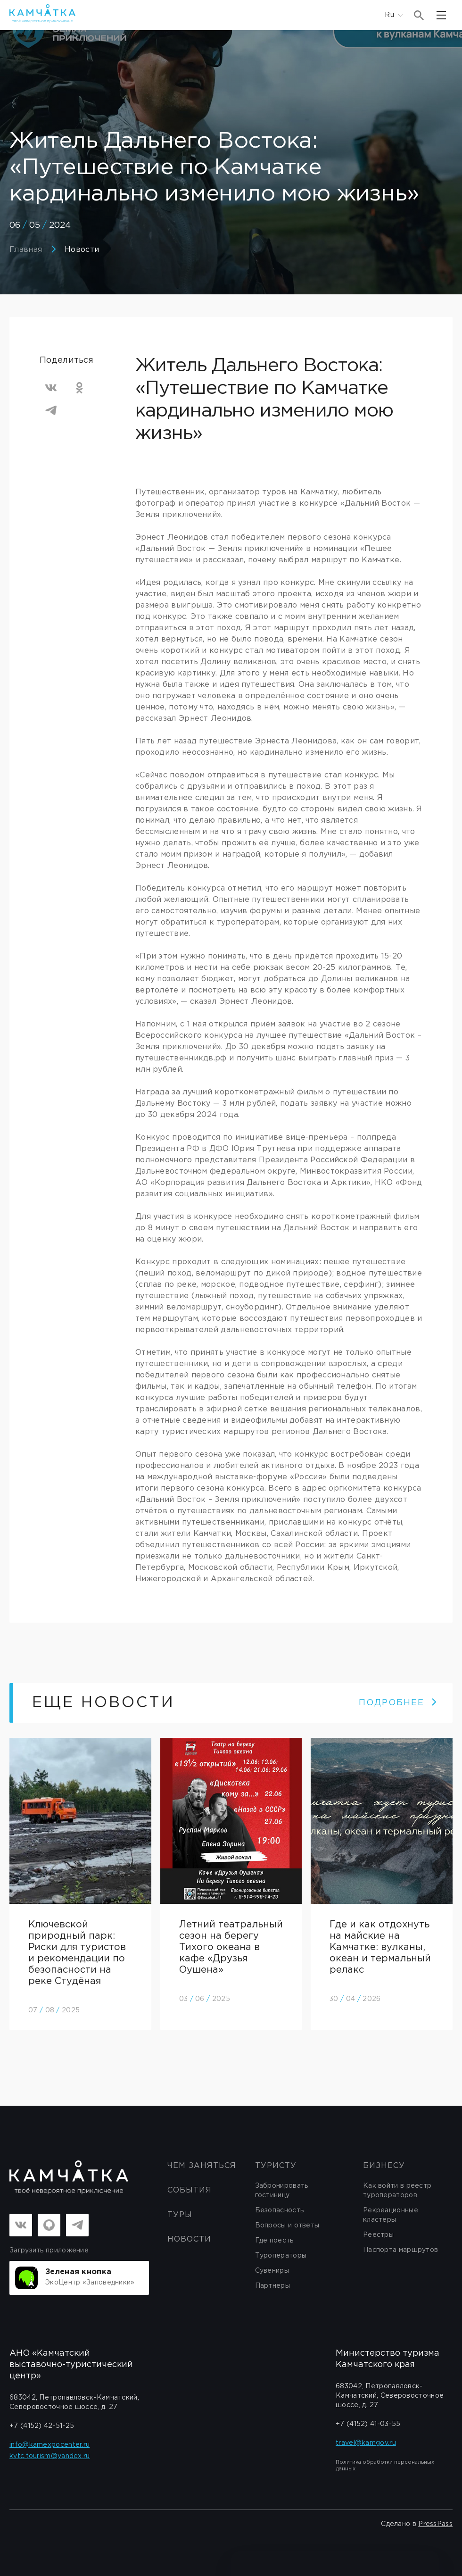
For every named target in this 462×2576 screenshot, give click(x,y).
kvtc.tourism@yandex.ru (49, 2456)
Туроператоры (281, 2256)
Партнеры (272, 2286)
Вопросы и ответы (287, 2225)
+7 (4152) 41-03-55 (368, 2424)
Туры (179, 2214)
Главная (25, 249)
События (189, 2190)
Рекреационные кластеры (390, 2215)
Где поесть (274, 2240)
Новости (82, 249)
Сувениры (272, 2271)
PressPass (435, 2524)
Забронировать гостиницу (281, 2190)
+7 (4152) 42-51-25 (41, 2426)
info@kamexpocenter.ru (49, 2445)
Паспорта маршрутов (400, 2250)
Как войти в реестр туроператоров (397, 2190)
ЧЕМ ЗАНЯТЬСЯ (201, 2165)
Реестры (378, 2235)
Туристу (276, 2165)
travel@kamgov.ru (366, 2443)
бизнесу (384, 2165)
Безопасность (279, 2210)
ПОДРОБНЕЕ (398, 1702)
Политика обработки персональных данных (385, 2465)
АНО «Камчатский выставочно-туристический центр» (71, 2365)
